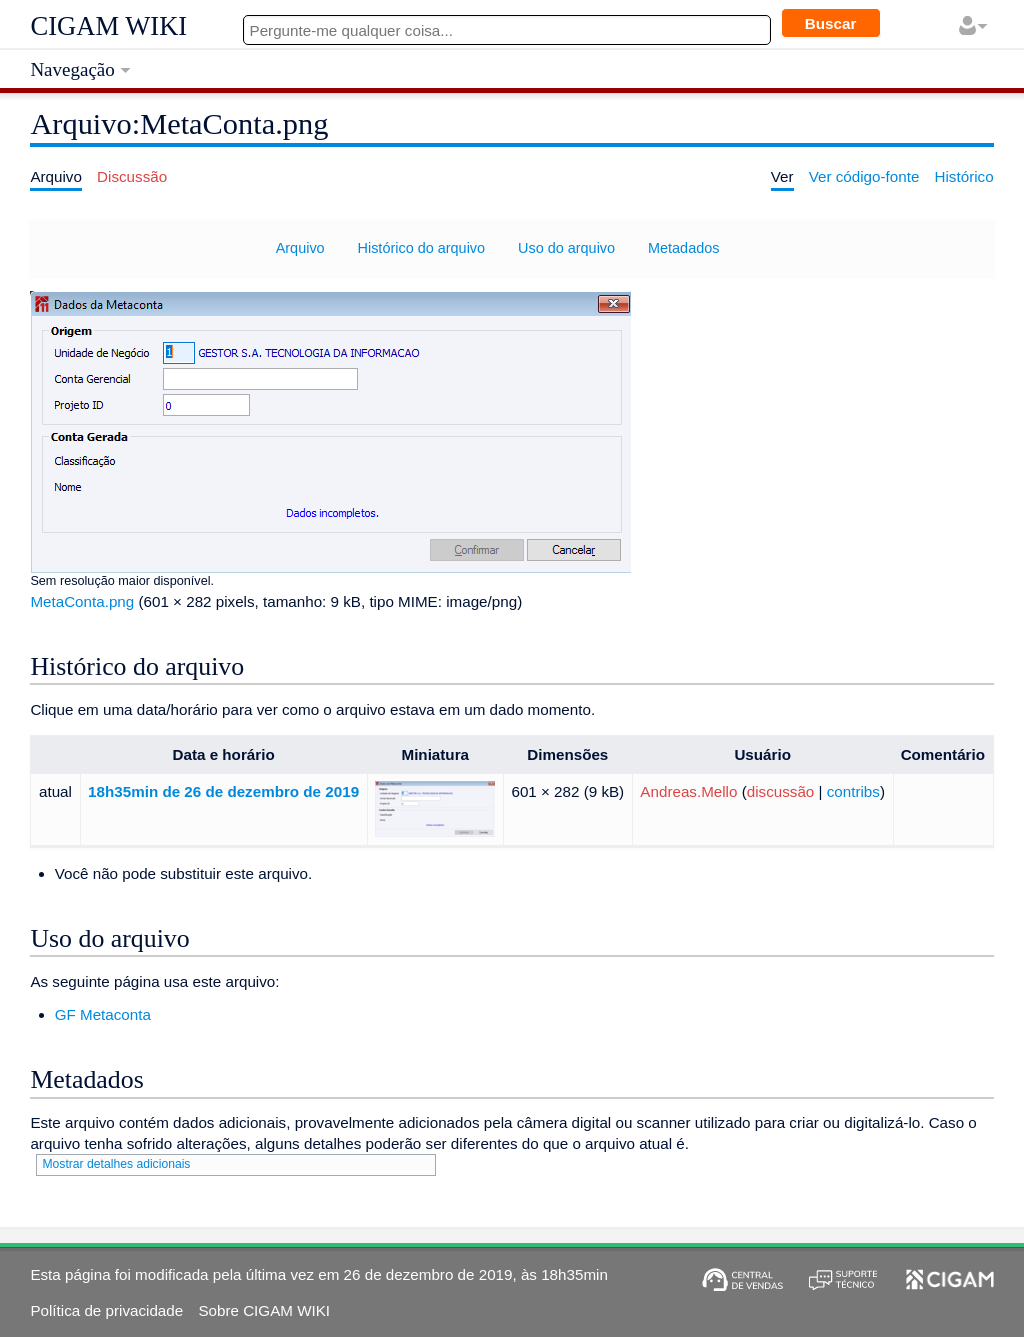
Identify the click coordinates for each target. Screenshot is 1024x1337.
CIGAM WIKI (108, 26)
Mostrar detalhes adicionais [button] (116, 1164)
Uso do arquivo (566, 248)
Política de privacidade (106, 1310)
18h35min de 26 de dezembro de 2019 (223, 791)
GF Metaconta (103, 1014)
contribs (853, 791)
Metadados (683, 248)
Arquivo (300, 248)
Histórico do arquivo (422, 248)
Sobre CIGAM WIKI (264, 1310)
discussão (781, 791)
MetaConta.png (82, 601)
